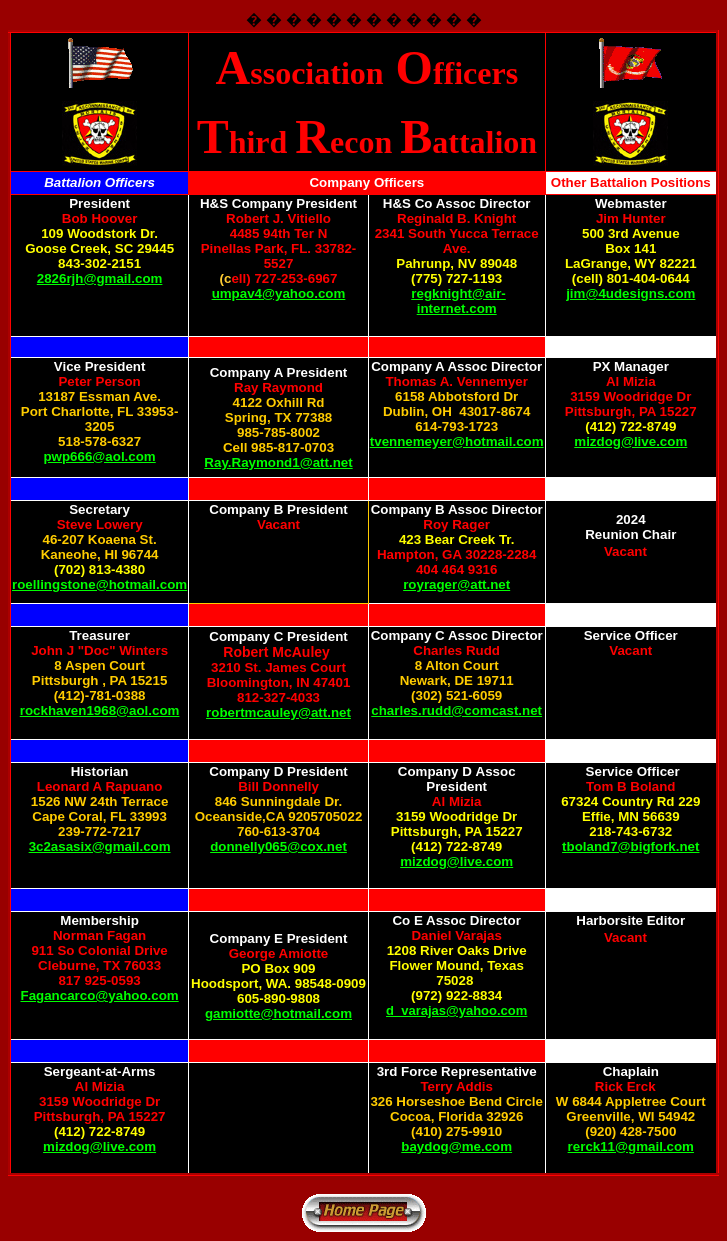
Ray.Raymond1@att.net (278, 462)
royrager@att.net (456, 584)
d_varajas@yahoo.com (456, 1010)
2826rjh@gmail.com (100, 278)
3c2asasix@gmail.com (100, 846)
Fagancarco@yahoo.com (100, 995)
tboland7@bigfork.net (630, 846)
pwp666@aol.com (99, 456)
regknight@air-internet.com (458, 301)
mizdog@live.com (630, 441)
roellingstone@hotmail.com (99, 584)
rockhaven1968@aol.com (100, 710)
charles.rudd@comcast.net (456, 710)
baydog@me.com (456, 1146)
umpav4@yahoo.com (279, 293)
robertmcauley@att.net (278, 712)
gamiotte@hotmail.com (278, 1013)
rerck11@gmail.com (631, 1146)
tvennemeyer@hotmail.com (457, 441)
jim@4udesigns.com (630, 293)
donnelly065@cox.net (278, 846)
